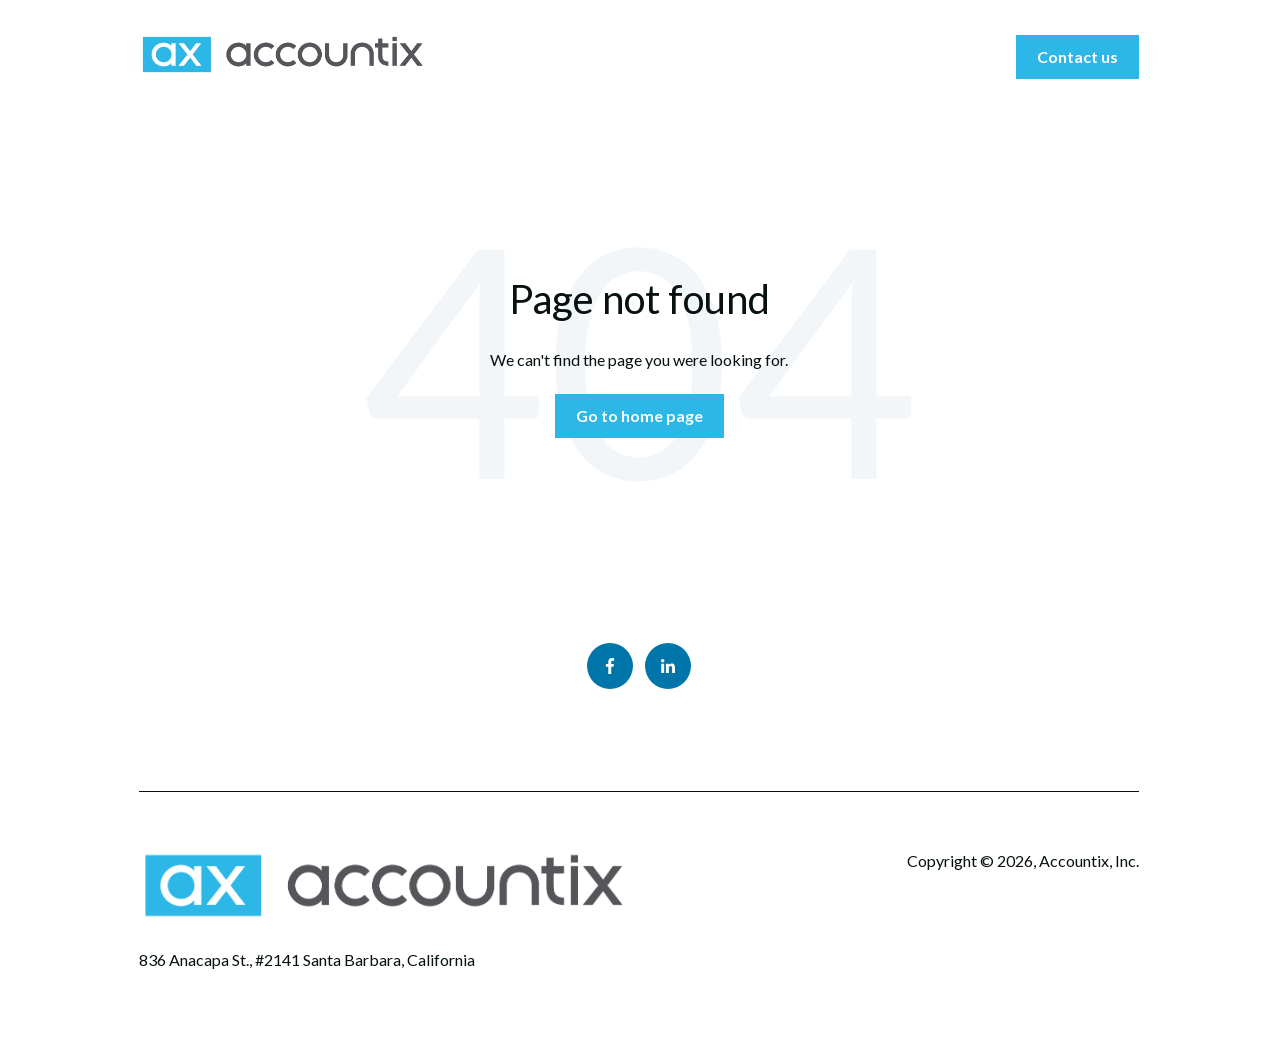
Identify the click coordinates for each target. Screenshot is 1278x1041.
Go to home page (639, 415)
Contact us (1077, 56)
